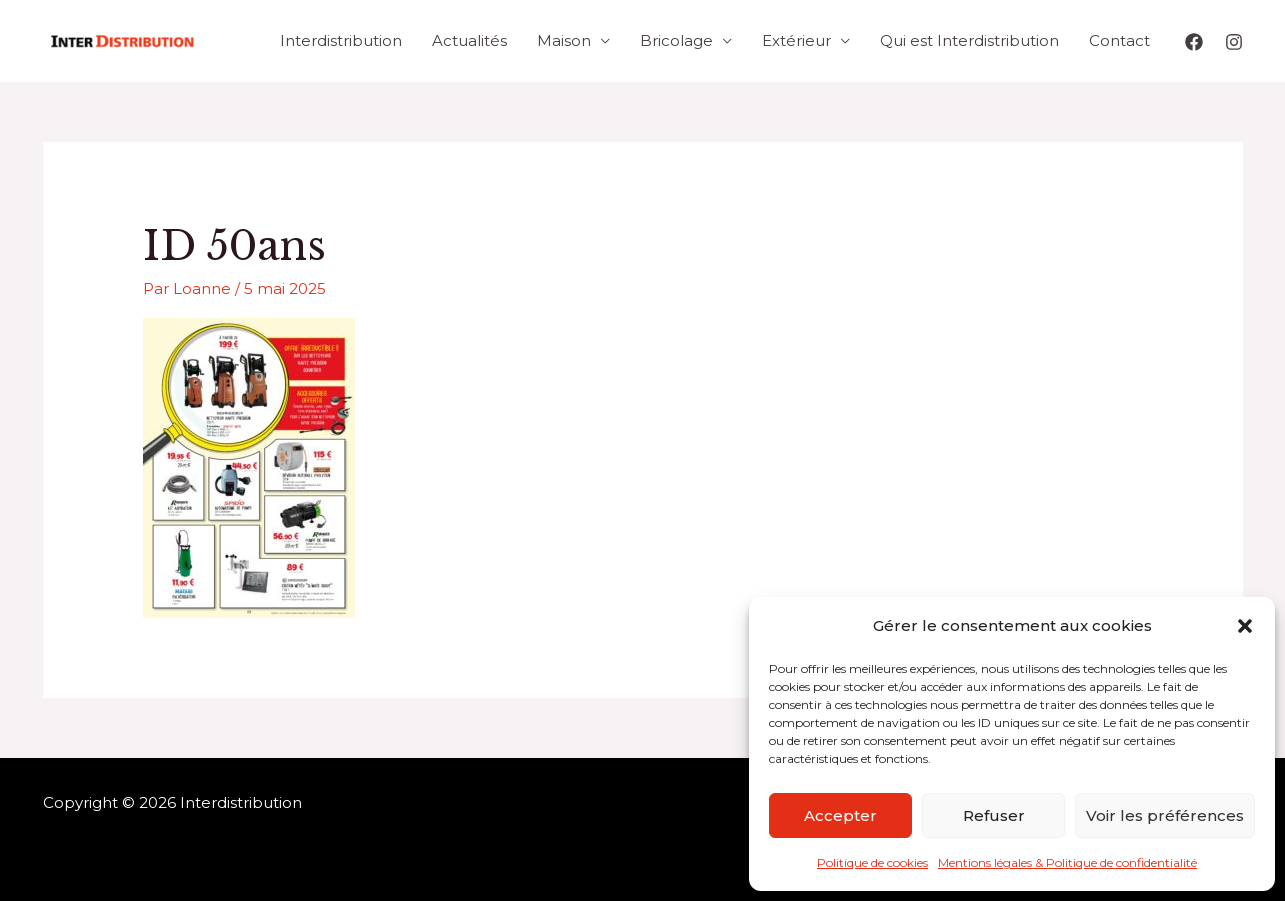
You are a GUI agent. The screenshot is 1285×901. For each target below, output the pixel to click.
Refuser (994, 815)
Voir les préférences (1165, 815)
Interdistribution (341, 40)
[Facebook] (1194, 42)
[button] (1245, 626)
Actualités (469, 40)
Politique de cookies (872, 862)
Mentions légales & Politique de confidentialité (1067, 862)
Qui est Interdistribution (969, 40)
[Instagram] (1234, 42)
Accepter (840, 815)
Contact (1119, 40)
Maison (564, 40)
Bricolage (676, 40)
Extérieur (796, 40)
